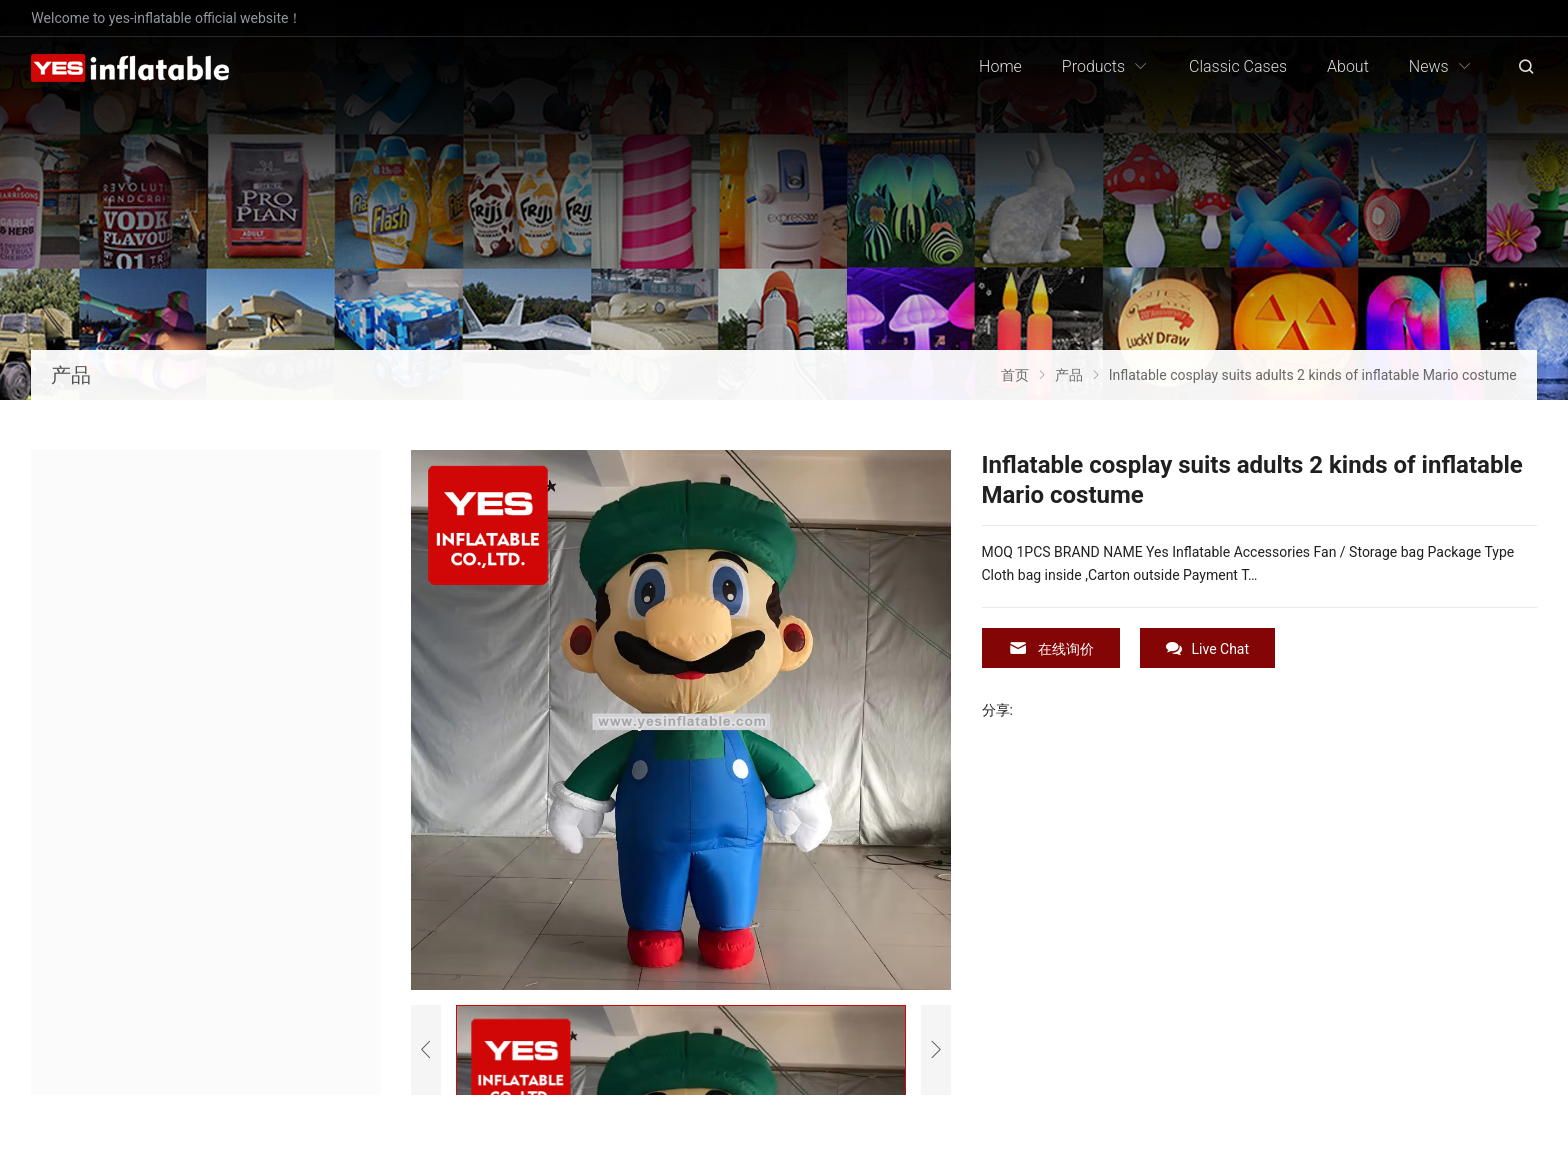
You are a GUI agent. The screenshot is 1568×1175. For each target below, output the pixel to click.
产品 (71, 375)
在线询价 (1051, 648)
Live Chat (1208, 648)
